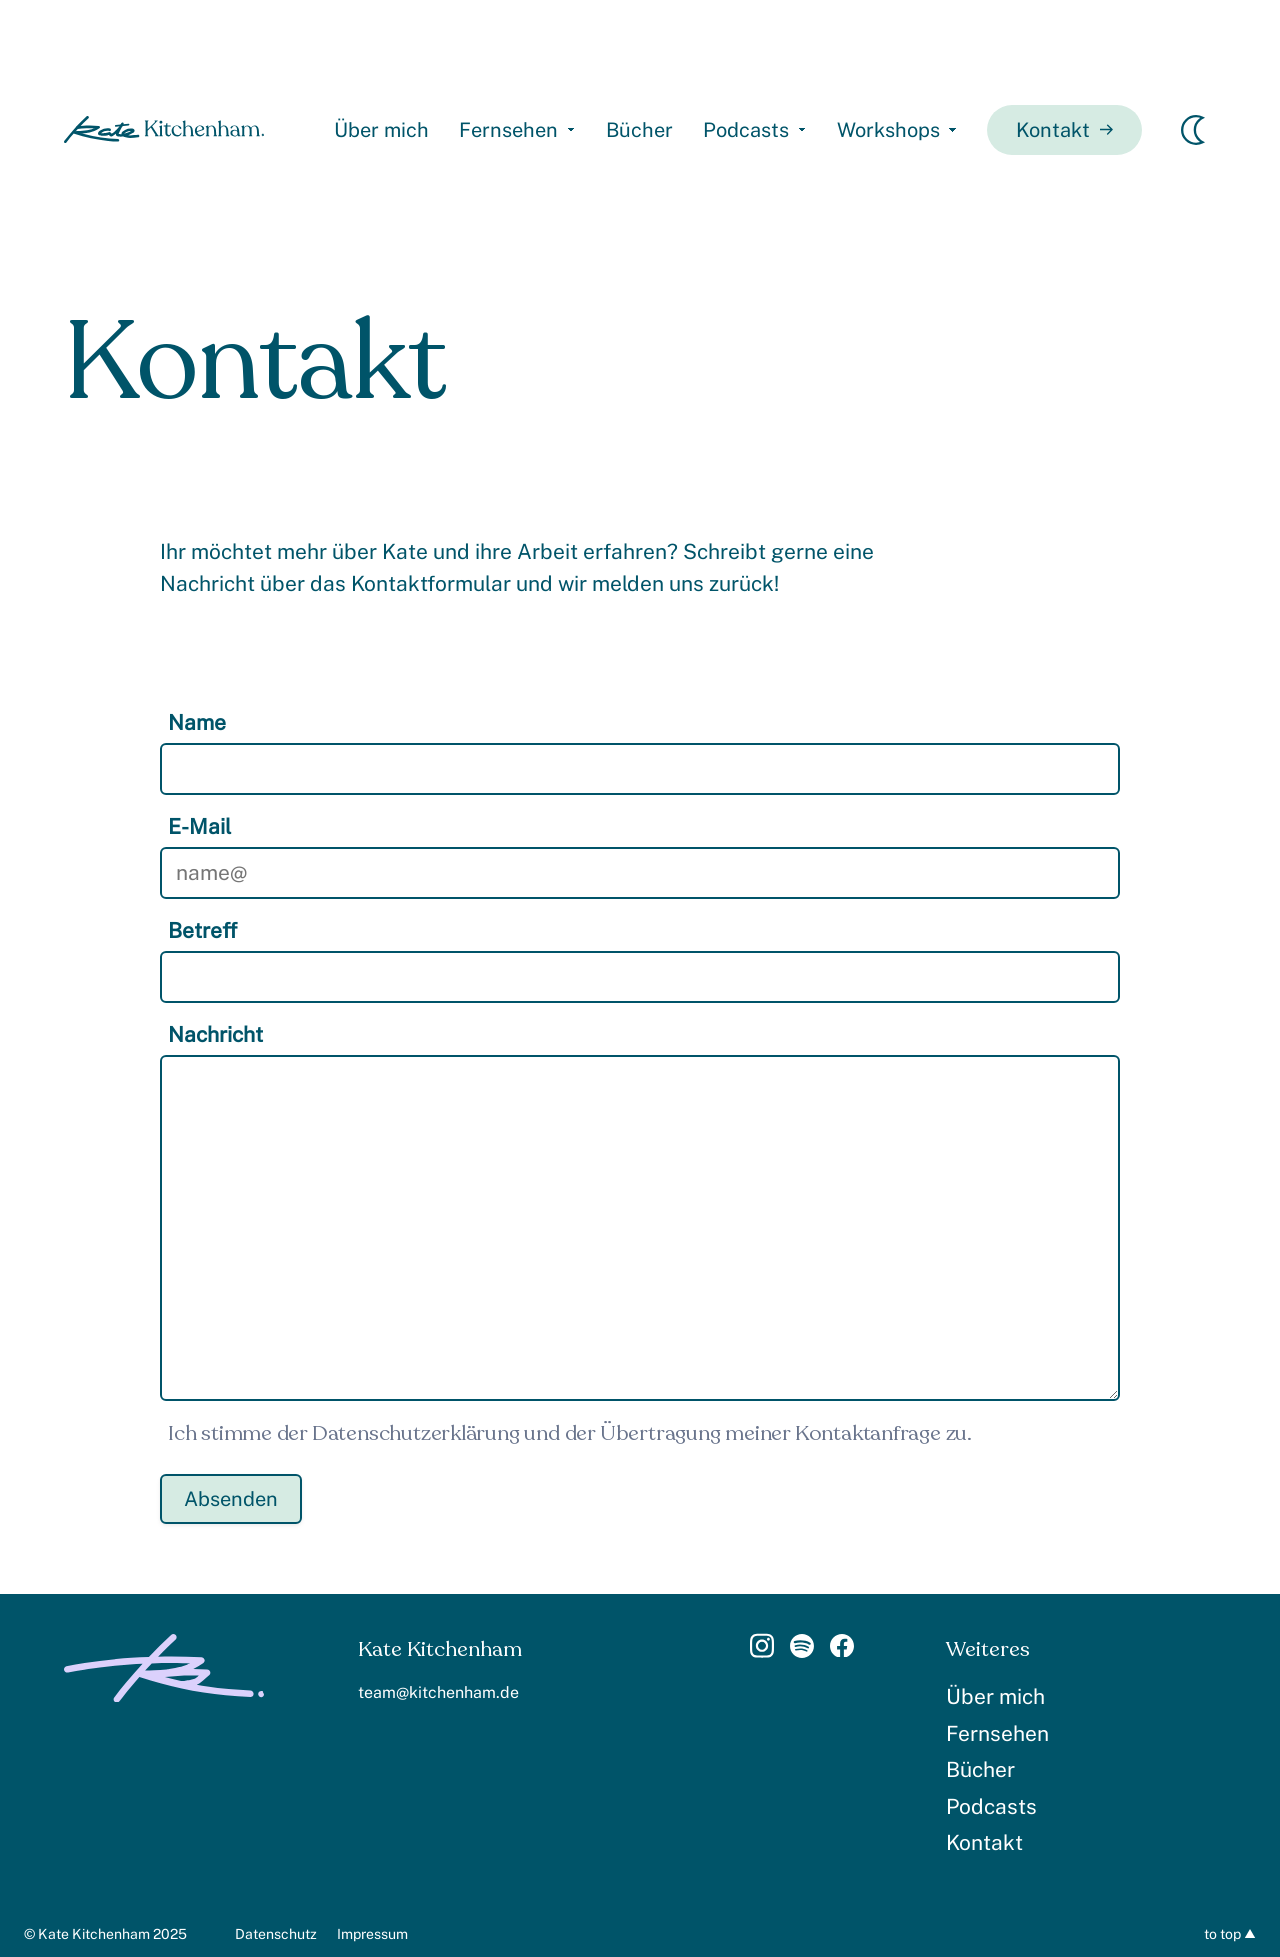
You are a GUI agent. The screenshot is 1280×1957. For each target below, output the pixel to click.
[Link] (762, 1651)
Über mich (381, 130)
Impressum (372, 1934)
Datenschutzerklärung (416, 1433)
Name (197, 722)
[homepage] (164, 130)
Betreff (202, 930)
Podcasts (746, 130)
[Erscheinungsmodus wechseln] (1193, 130)
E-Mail (199, 826)
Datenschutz (276, 1934)
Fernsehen (508, 130)
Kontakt (1064, 130)
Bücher (639, 130)
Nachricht (215, 1034)
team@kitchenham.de (438, 1692)
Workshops (888, 130)
